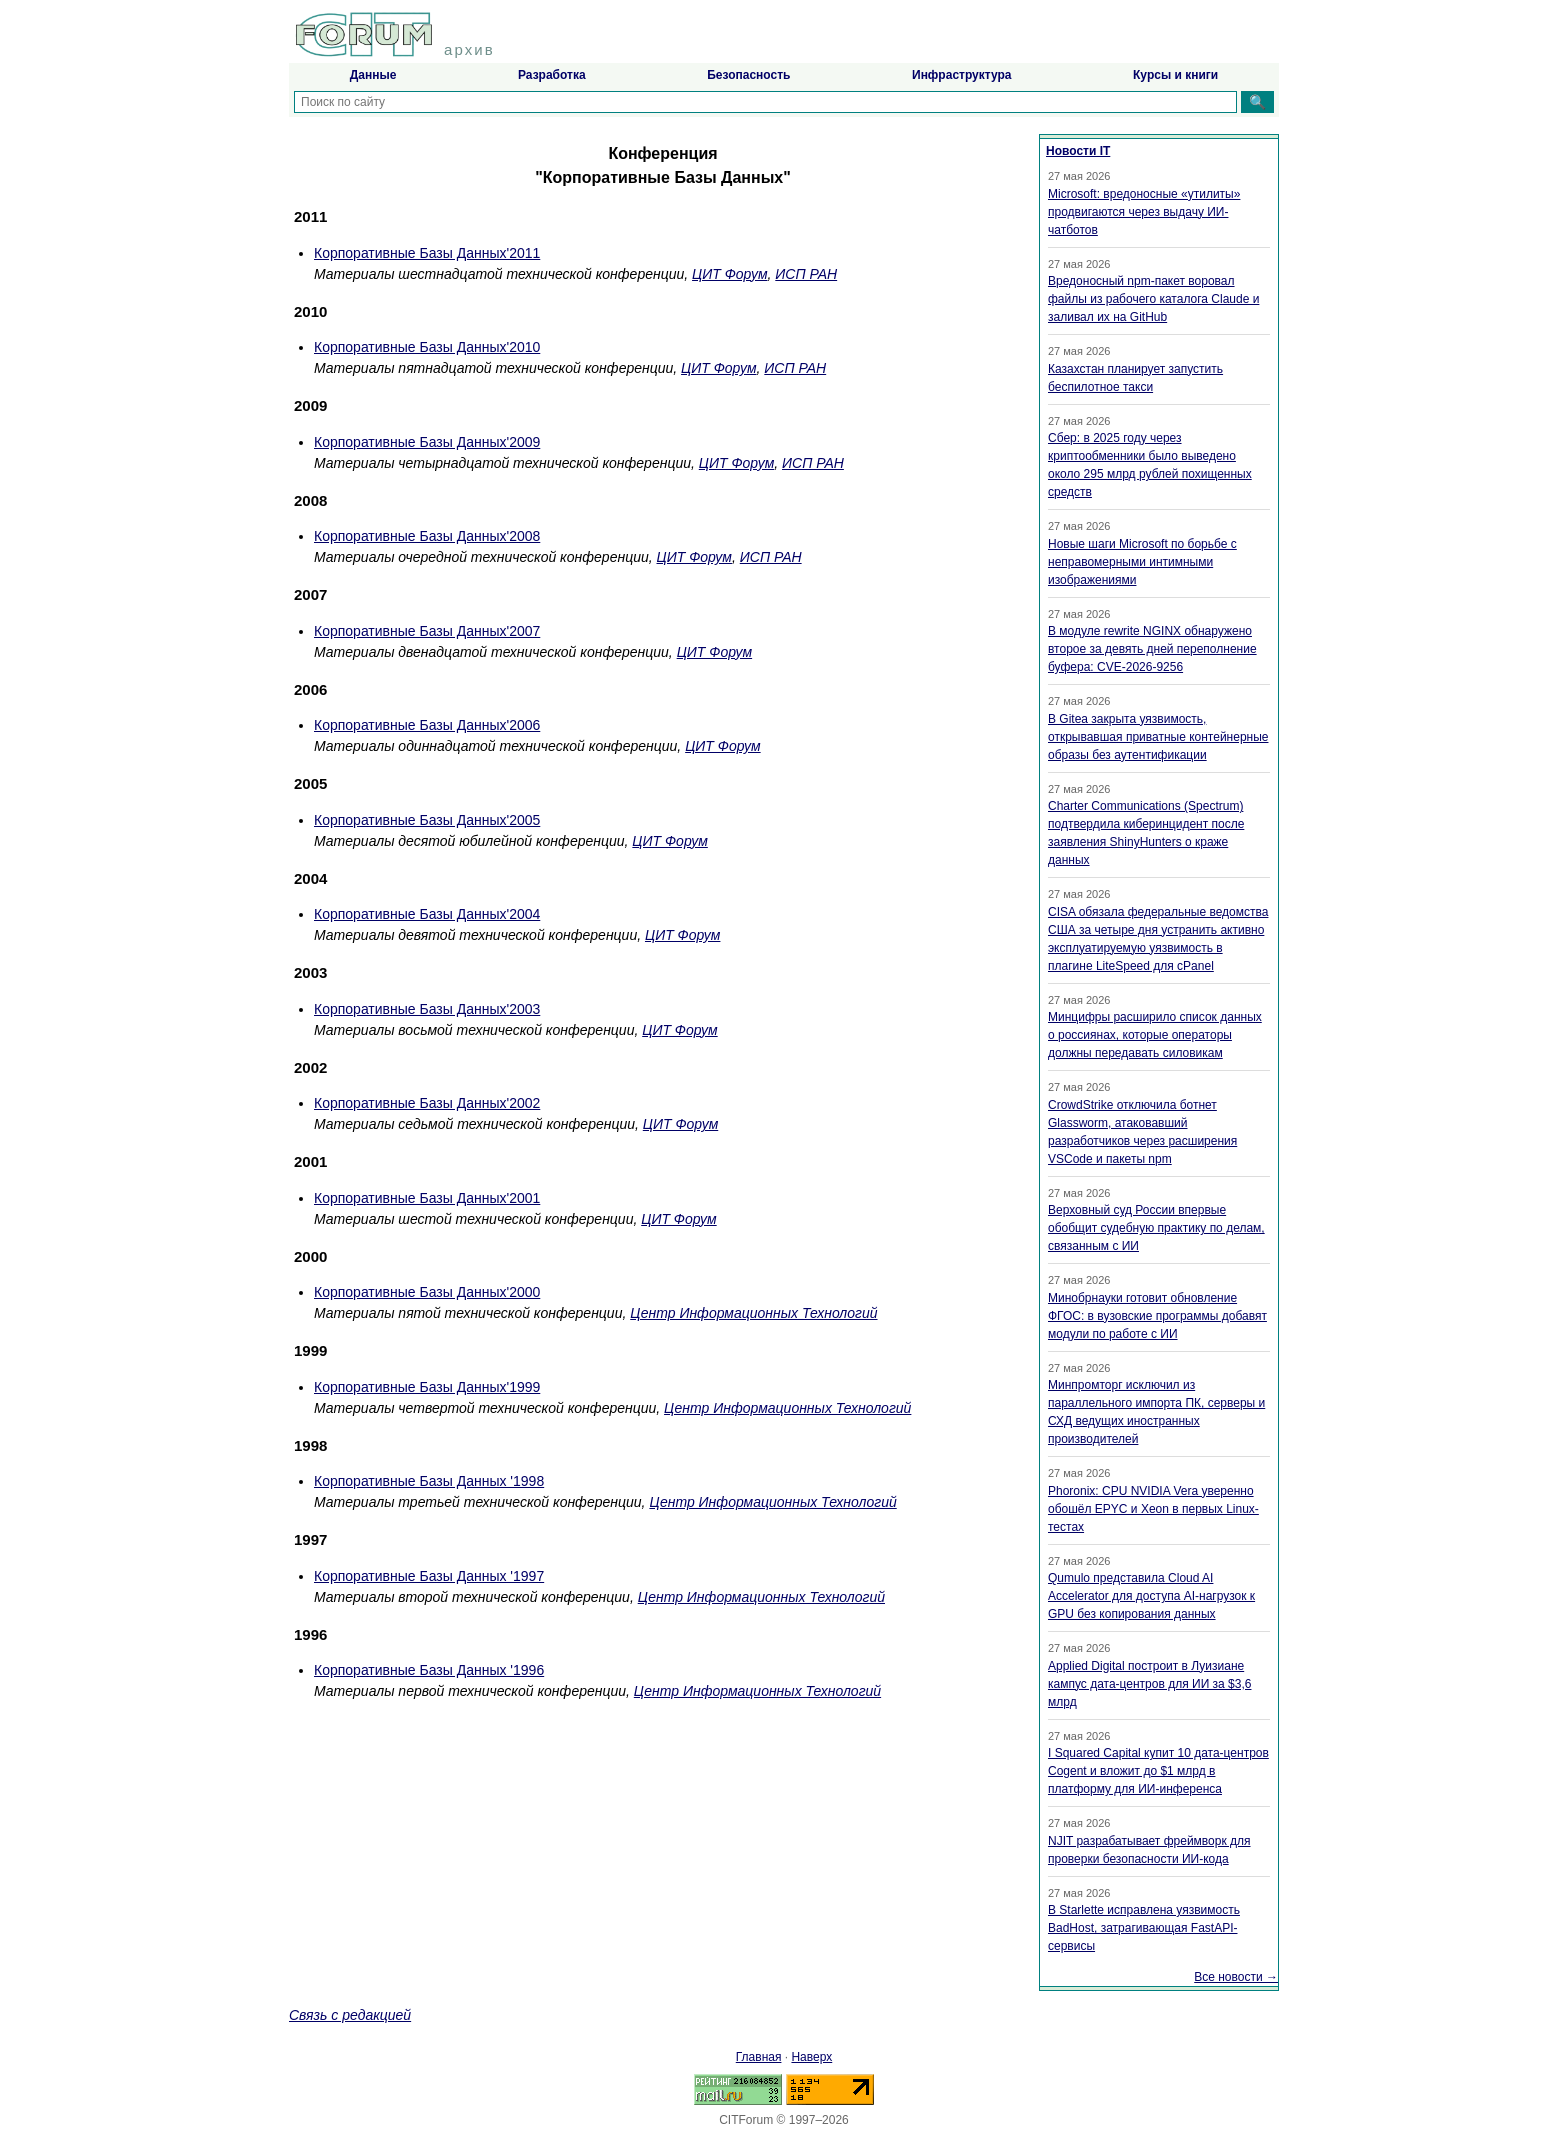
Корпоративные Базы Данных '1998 (429, 1481)
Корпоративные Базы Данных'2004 (427, 914)
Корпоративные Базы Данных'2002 (427, 1103)
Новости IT (1078, 151)
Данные (373, 75)
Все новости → (1236, 1977)
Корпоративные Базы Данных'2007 (427, 631)
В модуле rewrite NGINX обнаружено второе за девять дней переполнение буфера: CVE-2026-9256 (1152, 649)
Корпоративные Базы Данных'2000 (427, 1292)
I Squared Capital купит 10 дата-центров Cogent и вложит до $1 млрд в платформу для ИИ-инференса (1158, 1771)
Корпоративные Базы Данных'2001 (427, 1198)
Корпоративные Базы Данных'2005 (427, 820)
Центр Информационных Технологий (753, 1313)
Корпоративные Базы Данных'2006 (427, 725)
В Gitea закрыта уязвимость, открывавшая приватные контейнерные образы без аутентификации (1158, 737)
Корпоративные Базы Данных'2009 (427, 442)
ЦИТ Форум (729, 274)
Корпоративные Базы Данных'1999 (427, 1387)
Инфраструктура (961, 75)
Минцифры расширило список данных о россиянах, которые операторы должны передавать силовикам (1155, 1035)
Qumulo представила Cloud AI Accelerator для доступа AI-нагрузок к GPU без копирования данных (1151, 1596)
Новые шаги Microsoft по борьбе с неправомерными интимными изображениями (1142, 562)
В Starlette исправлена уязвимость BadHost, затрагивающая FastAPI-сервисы (1144, 1928)
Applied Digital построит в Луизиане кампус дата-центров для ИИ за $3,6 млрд (1149, 1684)
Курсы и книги (1175, 75)
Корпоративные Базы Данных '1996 (429, 1670)
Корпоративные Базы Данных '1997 (429, 1576)
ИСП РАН (806, 274)
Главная (759, 2057)
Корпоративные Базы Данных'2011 (427, 253)
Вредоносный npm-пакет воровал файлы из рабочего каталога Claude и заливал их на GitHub (1153, 299)
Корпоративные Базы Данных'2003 (427, 1009)
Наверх (811, 2057)
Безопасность (748, 75)
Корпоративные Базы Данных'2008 (427, 536)
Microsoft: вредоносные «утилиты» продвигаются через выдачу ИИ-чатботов (1144, 212)
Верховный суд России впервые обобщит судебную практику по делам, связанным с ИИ (1156, 1228)
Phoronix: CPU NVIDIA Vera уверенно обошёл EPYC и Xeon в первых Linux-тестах (1153, 1509)
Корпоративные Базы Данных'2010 (427, 347)
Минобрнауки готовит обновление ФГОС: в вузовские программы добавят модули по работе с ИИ (1157, 1316)
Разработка (552, 75)
